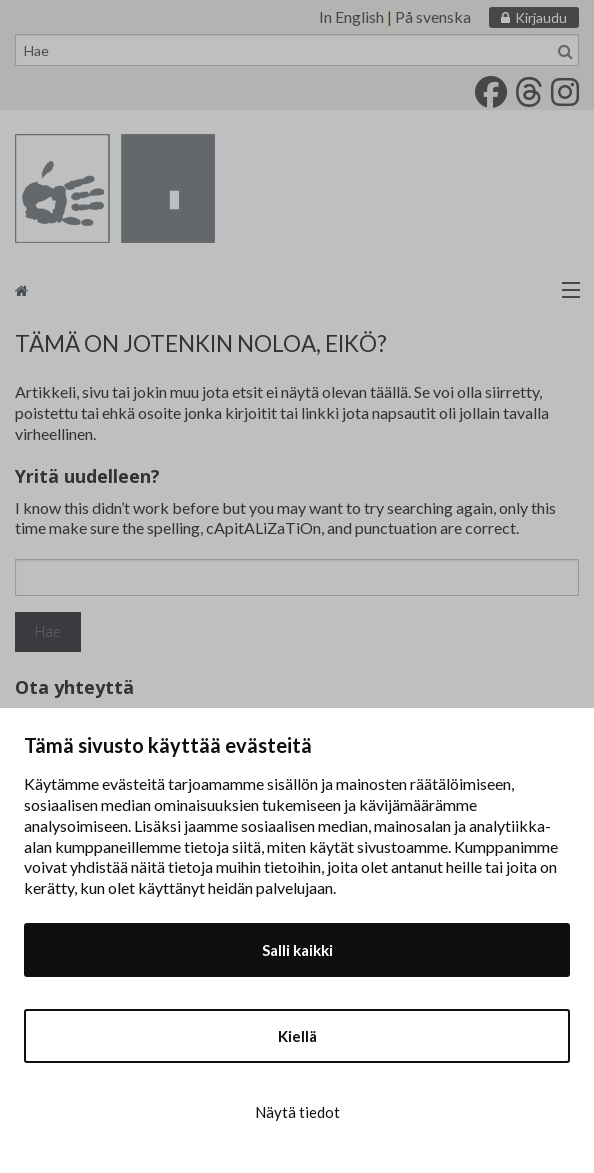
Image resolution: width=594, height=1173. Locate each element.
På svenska (433, 16)
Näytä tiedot (297, 1112)
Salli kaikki (297, 950)
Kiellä (297, 1036)
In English (351, 16)
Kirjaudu (541, 17)
